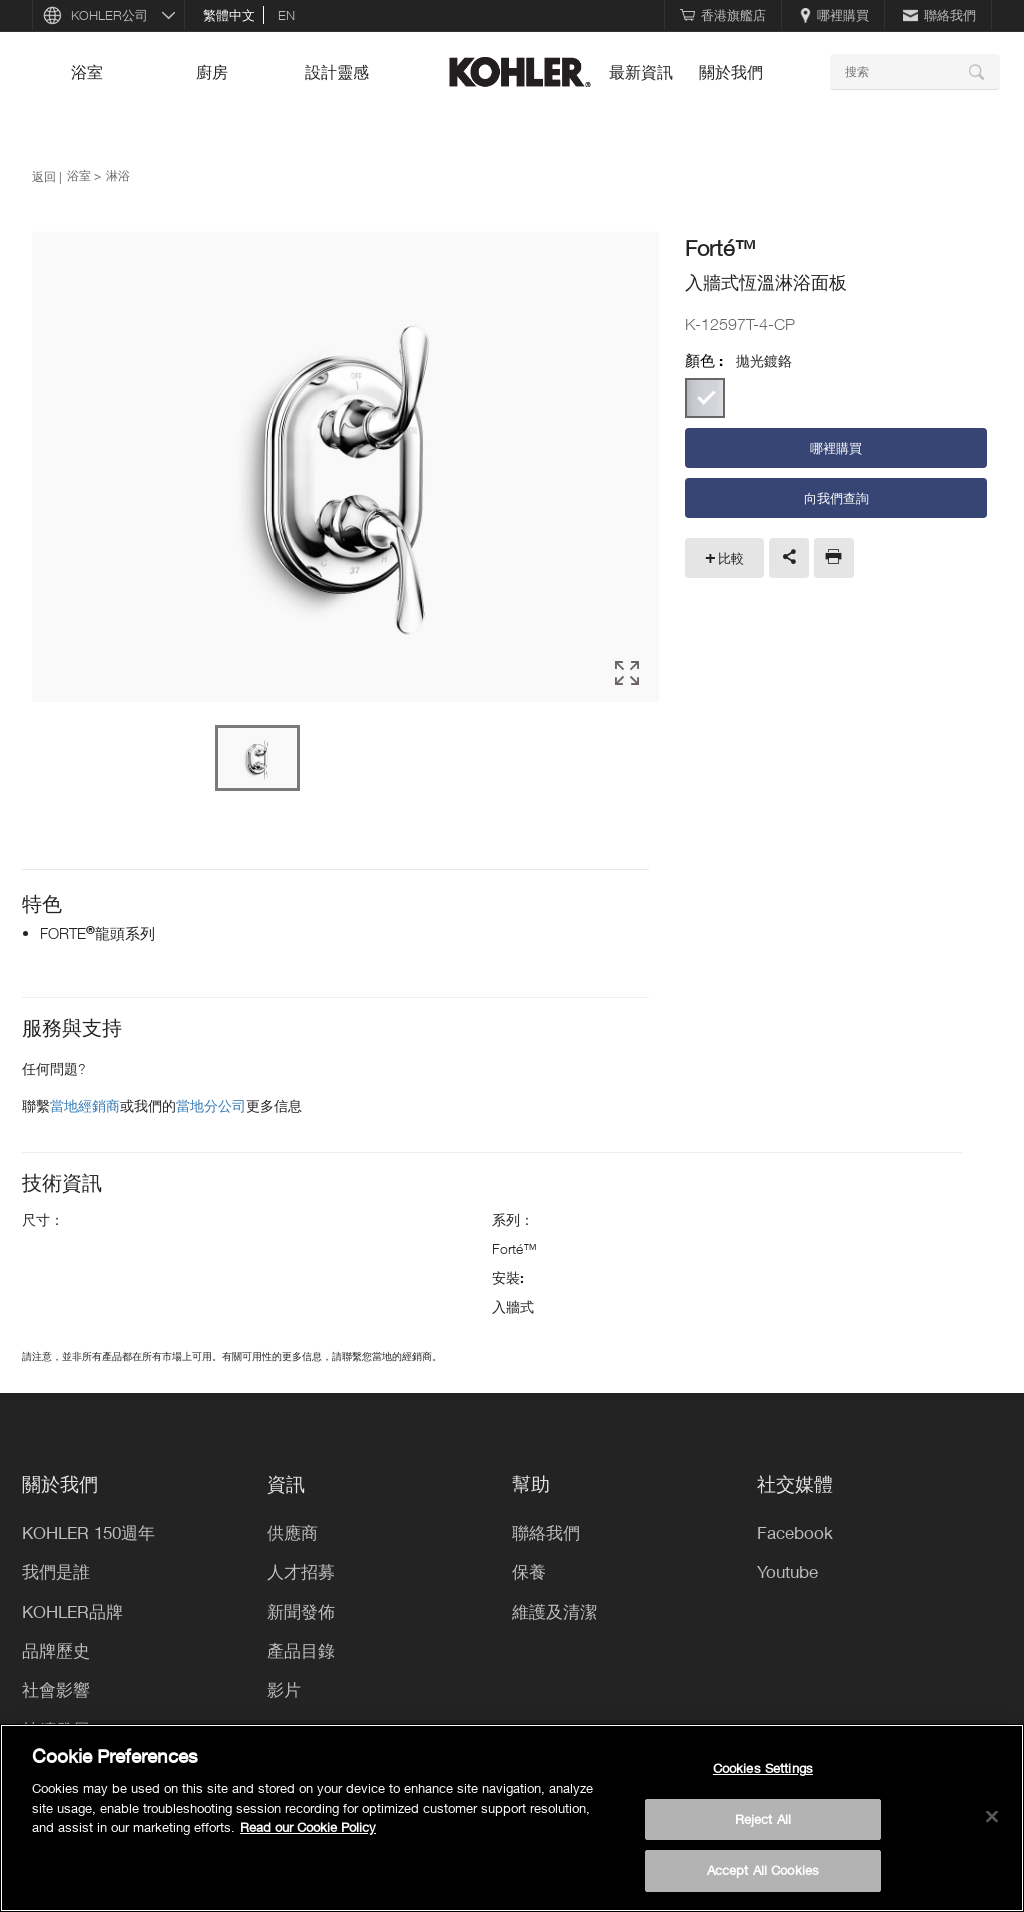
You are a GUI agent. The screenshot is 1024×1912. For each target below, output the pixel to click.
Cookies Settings (763, 1768)
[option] (345, 468)
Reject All (763, 1819)
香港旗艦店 (723, 15)
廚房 (212, 72)
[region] (512, 1818)
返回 (44, 176)
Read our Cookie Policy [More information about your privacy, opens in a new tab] (308, 1827)
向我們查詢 (836, 498)
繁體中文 (229, 15)
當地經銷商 (85, 1105)
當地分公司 (211, 1105)
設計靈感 (337, 72)
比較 (731, 558)
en (286, 15)
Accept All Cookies (763, 1870)
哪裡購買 (834, 15)
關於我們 (731, 72)
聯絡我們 (939, 15)
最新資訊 (641, 72)
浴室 (87, 72)
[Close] (992, 1817)
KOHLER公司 (109, 15)
